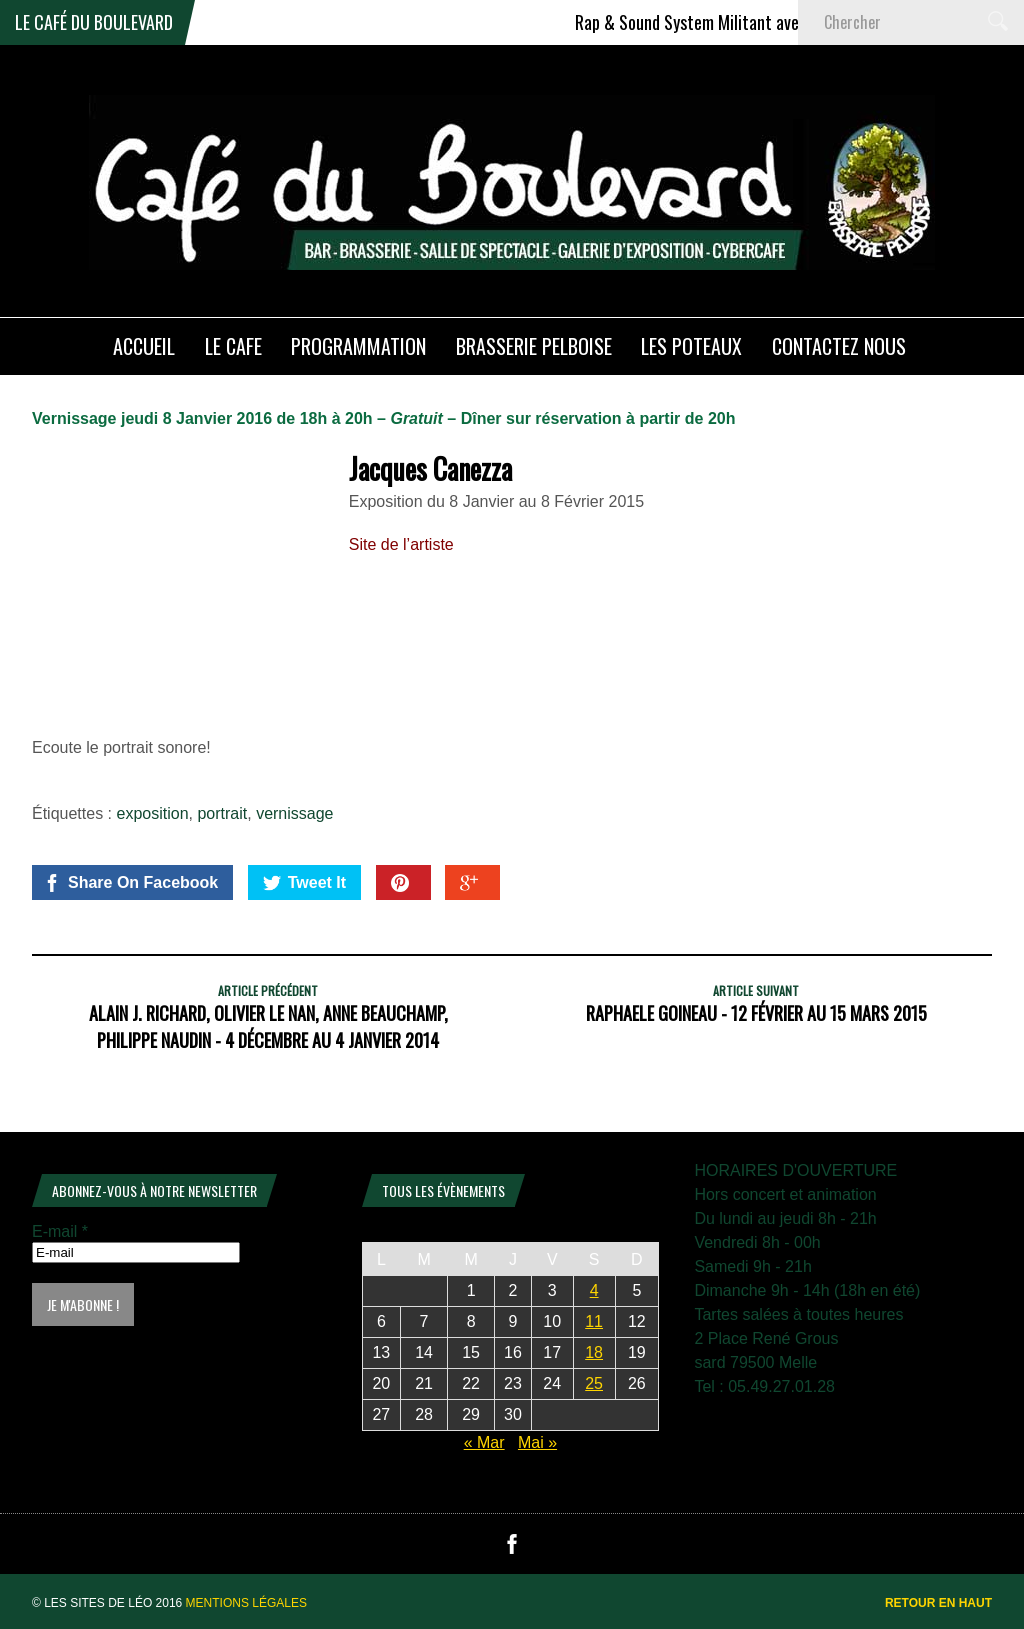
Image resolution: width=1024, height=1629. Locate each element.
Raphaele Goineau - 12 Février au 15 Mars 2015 (756, 1013)
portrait (222, 813)
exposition (153, 813)
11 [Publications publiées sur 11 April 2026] (594, 1321)
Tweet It (304, 883)
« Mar (484, 1442)
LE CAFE (233, 346)
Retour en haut (938, 1603)
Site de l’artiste (401, 544)
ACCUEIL (144, 346)
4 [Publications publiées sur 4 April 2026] (594, 1290)
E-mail (60, 1231)
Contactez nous (839, 346)
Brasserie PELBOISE (534, 346)
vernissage (294, 813)
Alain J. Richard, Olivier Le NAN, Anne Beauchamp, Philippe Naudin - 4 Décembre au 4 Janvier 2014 (268, 1026)
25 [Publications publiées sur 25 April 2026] (594, 1383)
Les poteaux (691, 346)
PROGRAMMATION (358, 346)
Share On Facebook (130, 883)
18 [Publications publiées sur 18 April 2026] (594, 1352)
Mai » (537, 1442)
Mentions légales (246, 1603)
